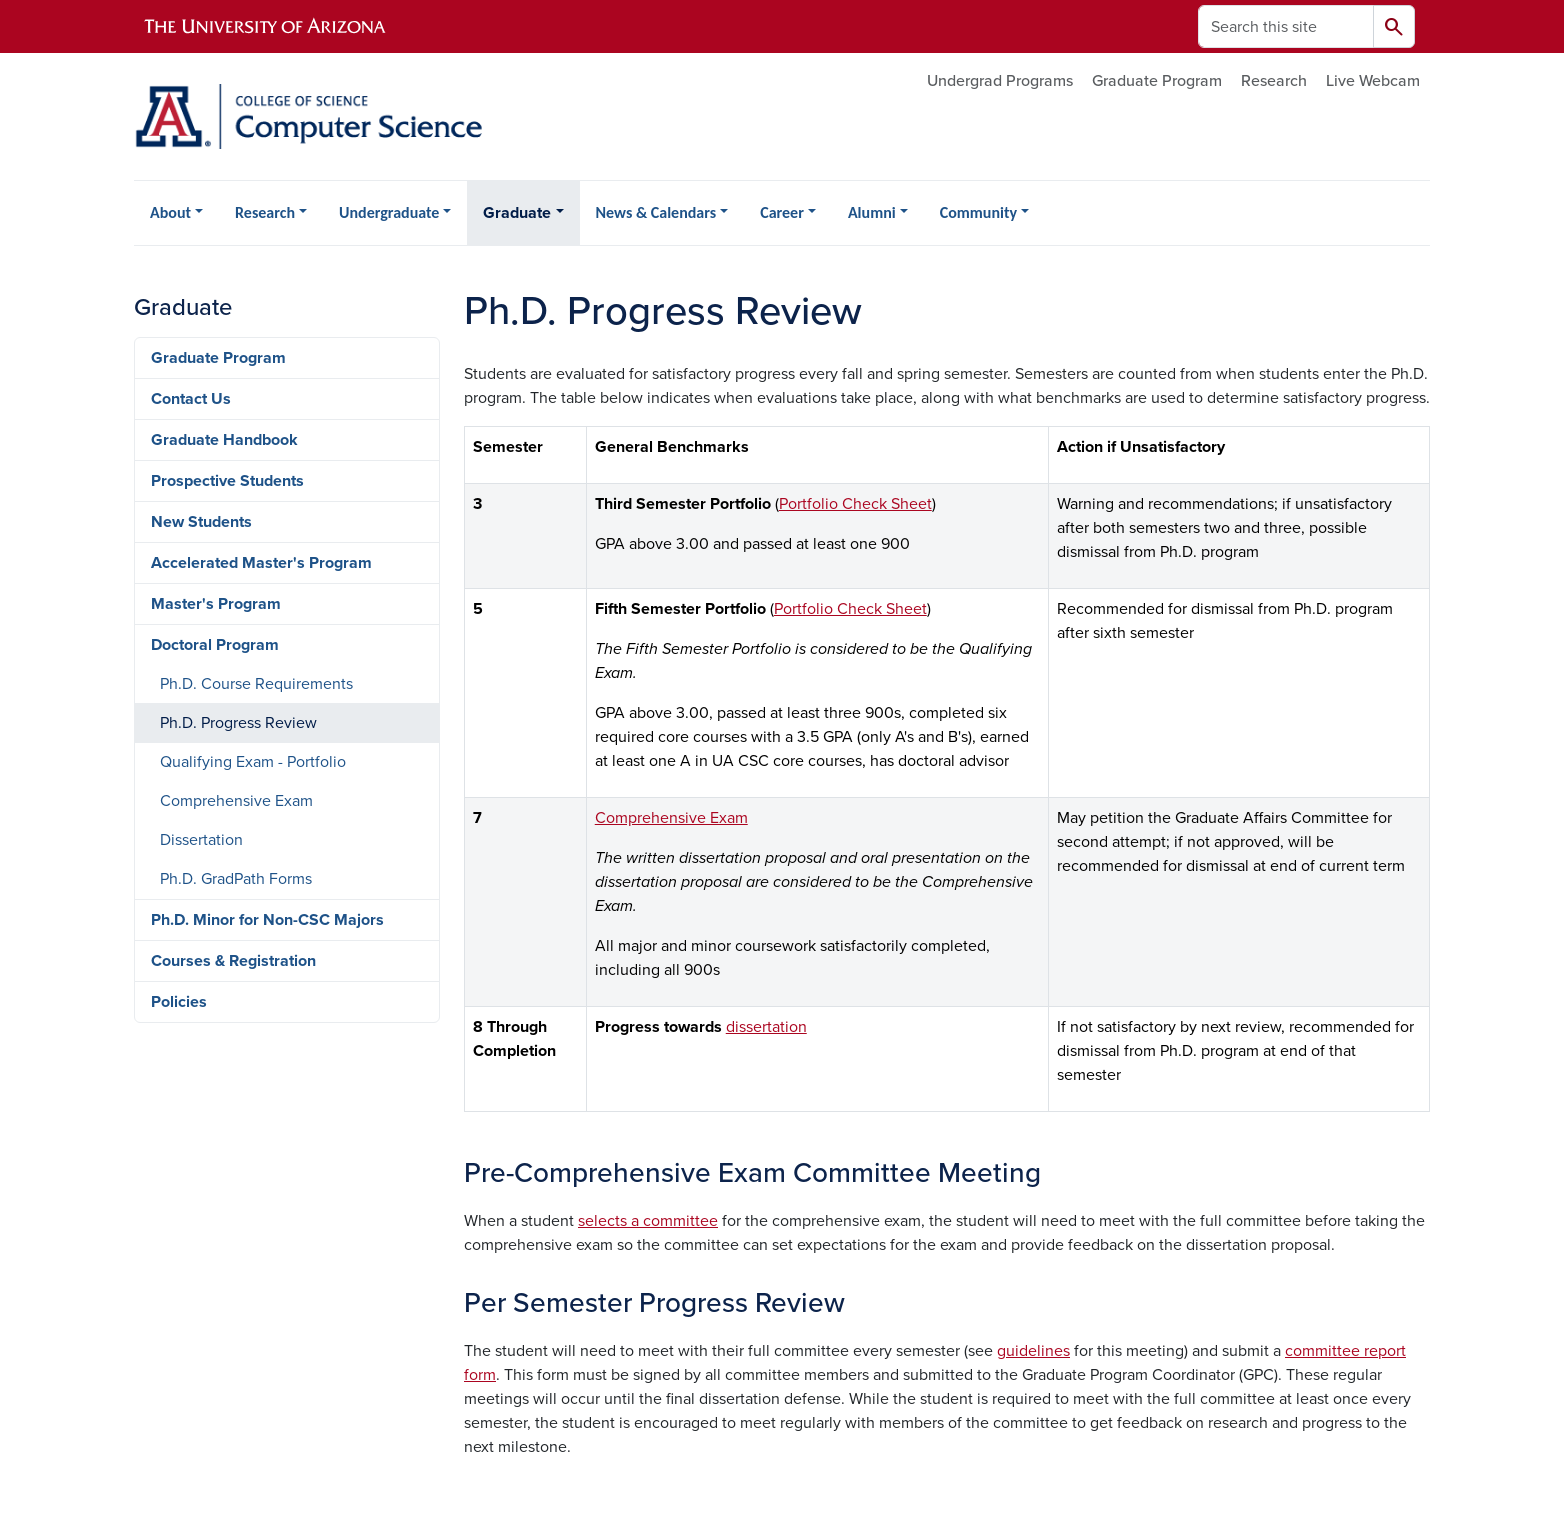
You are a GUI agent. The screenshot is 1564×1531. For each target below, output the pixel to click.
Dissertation (201, 840)
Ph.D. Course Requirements (256, 684)
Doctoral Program (215, 645)
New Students (201, 522)
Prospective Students (227, 481)
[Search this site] (1286, 26)
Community (978, 212)
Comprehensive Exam (671, 818)
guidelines (1033, 1351)
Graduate (517, 213)
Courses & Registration (233, 961)
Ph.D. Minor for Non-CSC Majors (267, 920)
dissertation (766, 1027)
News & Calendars (656, 212)
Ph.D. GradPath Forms (236, 879)
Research (1274, 81)
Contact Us (191, 399)
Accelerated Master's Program (261, 563)
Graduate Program (1157, 81)
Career (782, 212)
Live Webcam (1373, 81)
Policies (179, 1002)
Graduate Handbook (224, 440)
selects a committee (648, 1221)
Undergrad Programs (1000, 81)
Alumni (872, 212)
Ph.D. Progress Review (238, 723)
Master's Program (216, 604)
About (170, 212)
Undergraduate (389, 212)
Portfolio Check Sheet (855, 504)
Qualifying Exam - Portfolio (253, 762)
